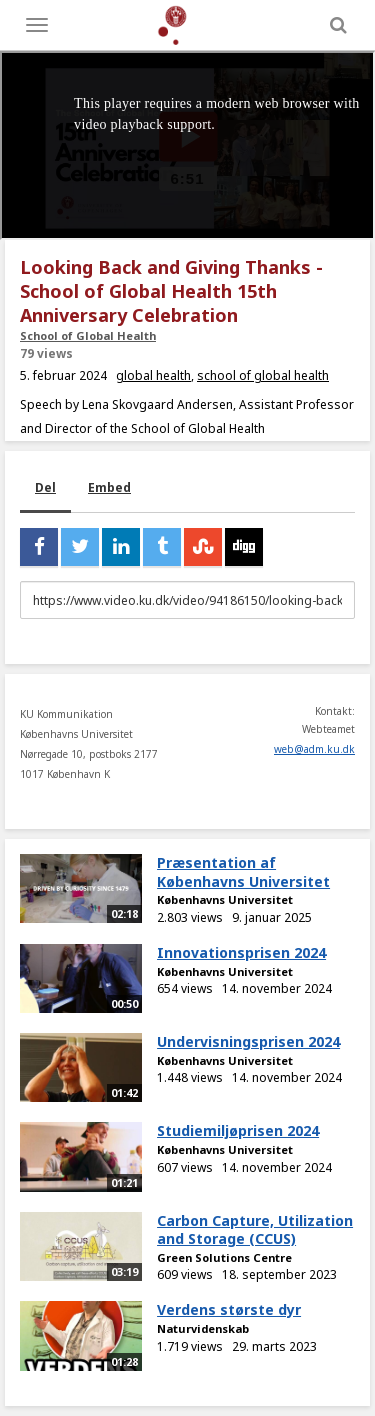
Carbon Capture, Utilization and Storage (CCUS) (255, 1230)
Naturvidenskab (203, 1328)
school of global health (263, 375)
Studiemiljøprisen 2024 (238, 1130)
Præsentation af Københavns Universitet (243, 872)
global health (153, 375)
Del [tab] (45, 487)
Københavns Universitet (225, 899)
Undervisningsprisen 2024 (248, 1041)
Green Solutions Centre (224, 1257)
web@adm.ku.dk (314, 749)
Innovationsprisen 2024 (241, 952)
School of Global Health (88, 335)
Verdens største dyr (229, 1309)
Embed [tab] (109, 487)
